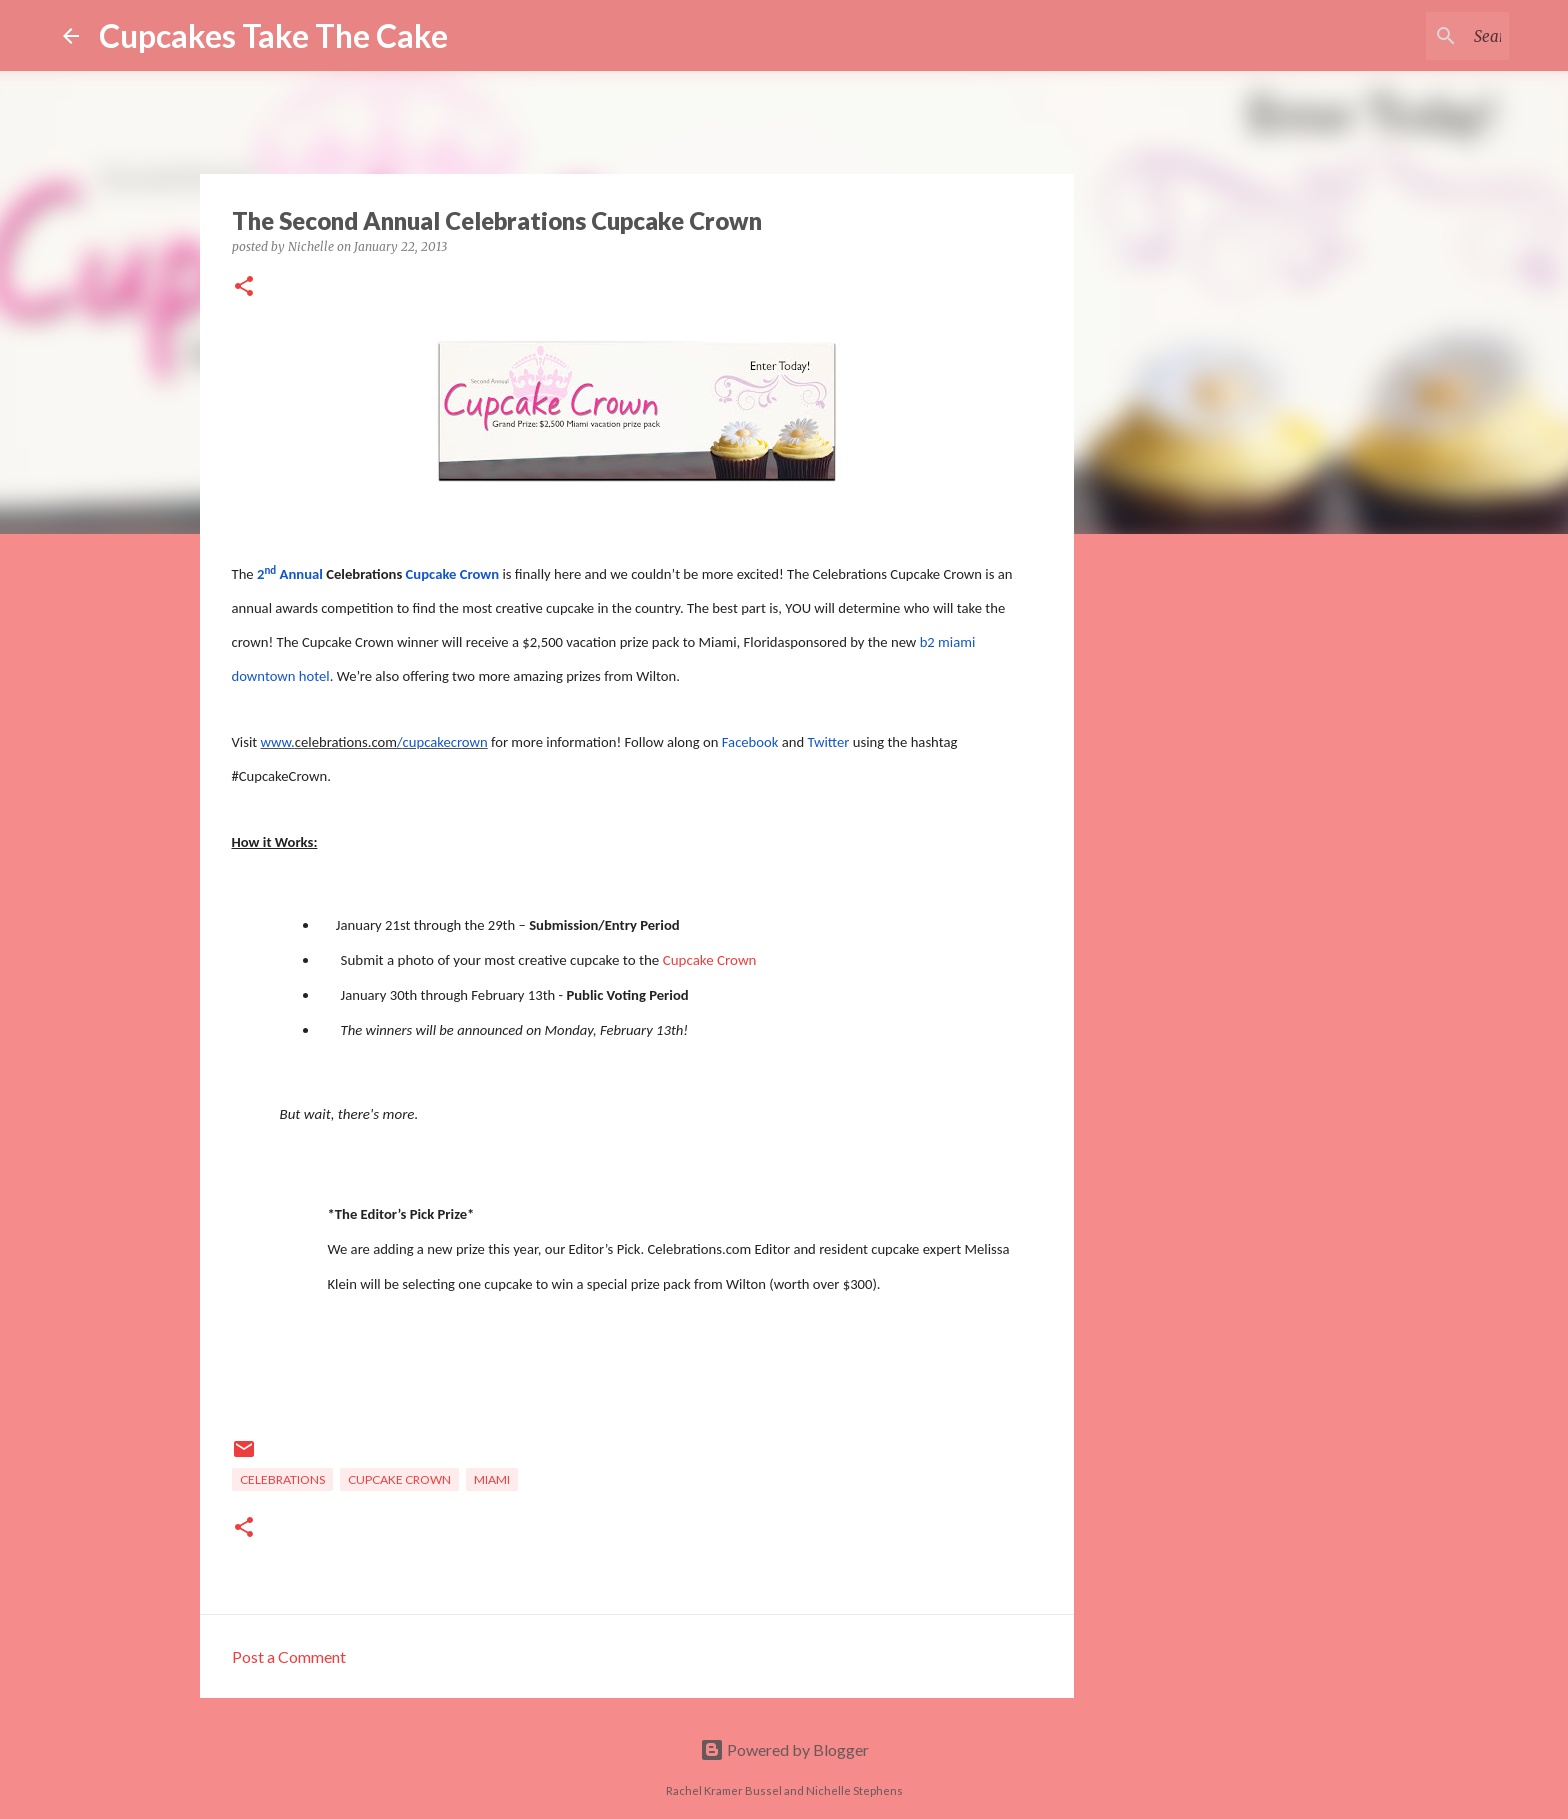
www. (278, 742)
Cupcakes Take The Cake (273, 35)
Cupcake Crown (710, 960)
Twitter (829, 742)
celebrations (282, 1479)
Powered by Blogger (784, 1749)
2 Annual (291, 574)
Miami (492, 1479)
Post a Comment (289, 1656)
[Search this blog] (1404, 36)
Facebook (750, 742)
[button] (244, 287)
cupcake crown (399, 1479)
